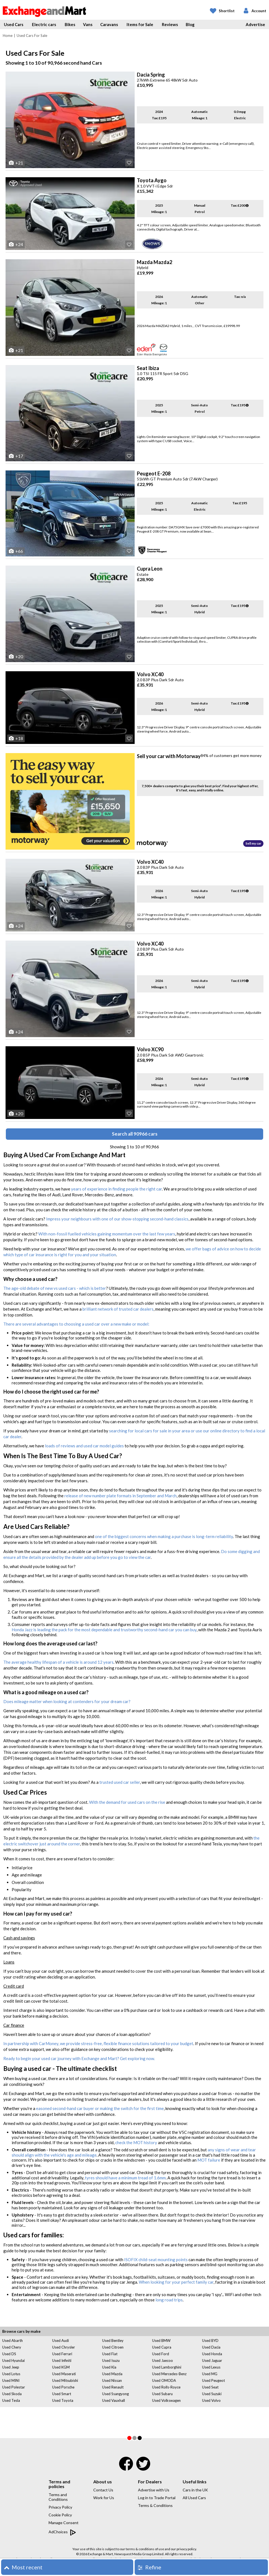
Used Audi (60, 2340)
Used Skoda (12, 2394)
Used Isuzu (111, 2360)
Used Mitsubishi (65, 2380)
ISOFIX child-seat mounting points (156, 2259)
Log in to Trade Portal (156, 2497)
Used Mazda (112, 2374)
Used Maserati (64, 2374)
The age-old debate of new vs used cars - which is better (54, 1288)
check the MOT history (136, 2142)
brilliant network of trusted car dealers (118, 1308)
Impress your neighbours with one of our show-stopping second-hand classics (117, 1218)
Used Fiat (109, 2354)
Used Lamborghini (166, 2367)
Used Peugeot (213, 2380)
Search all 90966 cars (134, 1134)
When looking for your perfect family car (176, 2281)
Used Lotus (11, 2374)
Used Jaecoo (162, 2360)
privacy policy (186, 2549)
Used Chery (11, 2347)
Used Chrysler (63, 2347)
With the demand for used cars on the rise (127, 1802)
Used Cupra (161, 2347)
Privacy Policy (60, 2507)
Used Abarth (12, 2340)
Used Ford (160, 2354)
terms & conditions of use (145, 2549)
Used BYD (210, 2340)
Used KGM (61, 2367)
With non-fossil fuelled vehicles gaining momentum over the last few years (106, 1233)
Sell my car (253, 843)
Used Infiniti (61, 2360)
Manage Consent (64, 2522)
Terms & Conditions (155, 2505)
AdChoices (62, 2532)
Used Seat (210, 2387)
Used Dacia (211, 2347)
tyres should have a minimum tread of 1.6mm (125, 2177)
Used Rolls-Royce (166, 2387)
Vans (87, 24)
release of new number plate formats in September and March (120, 1495)
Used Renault (113, 2387)
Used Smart (61, 2394)
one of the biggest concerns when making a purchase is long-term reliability (164, 1536)
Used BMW (161, 2340)
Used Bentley (113, 2340)
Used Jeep (10, 2367)
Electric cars (44, 24)
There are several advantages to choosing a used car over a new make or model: (76, 1323)
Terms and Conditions (58, 2497)
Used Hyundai (13, 2360)
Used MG (209, 2374)
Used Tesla (11, 2400)
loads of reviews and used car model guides (84, 1445)
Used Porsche (63, 2387)
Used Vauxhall (113, 2400)
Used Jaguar (212, 2360)
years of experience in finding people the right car (116, 1188)
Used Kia (109, 2367)
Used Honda (212, 2354)
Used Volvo (211, 2400)
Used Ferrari (62, 2354)
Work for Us (103, 2497)
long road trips (169, 2299)
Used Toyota (62, 2400)
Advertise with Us (153, 2490)
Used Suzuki (212, 2394)
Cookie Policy (60, 2514)
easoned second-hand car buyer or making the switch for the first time (100, 2108)
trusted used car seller (119, 1782)
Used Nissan (112, 2380)
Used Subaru (162, 2394)
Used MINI (10, 2380)
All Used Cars (194, 2497)
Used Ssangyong (115, 2394)
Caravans (109, 24)
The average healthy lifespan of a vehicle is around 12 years (58, 1662)
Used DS (9, 2354)
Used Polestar (13, 2387)
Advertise (255, 24)
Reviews (170, 24)
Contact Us (103, 2490)
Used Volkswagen (166, 2400)
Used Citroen (113, 2347)
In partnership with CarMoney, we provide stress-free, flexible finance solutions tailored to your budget (98, 2043)
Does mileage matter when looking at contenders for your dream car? (66, 1701)
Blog (190, 24)
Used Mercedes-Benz (169, 2374)
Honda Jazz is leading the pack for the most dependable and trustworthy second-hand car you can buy (104, 1629)
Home (7, 35)
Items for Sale (140, 24)
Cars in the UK (195, 2490)
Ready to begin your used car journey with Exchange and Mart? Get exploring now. (79, 2058)
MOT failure (208, 2159)
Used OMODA (164, 2380)
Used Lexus (211, 2367)
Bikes (70, 24)
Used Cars (13, 24)
